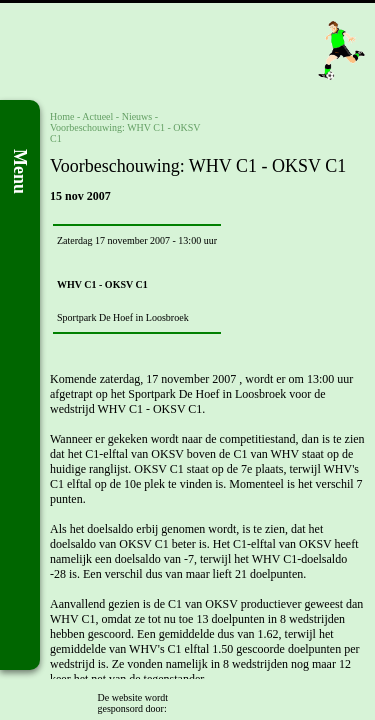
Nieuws (137, 116)
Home (62, 116)
